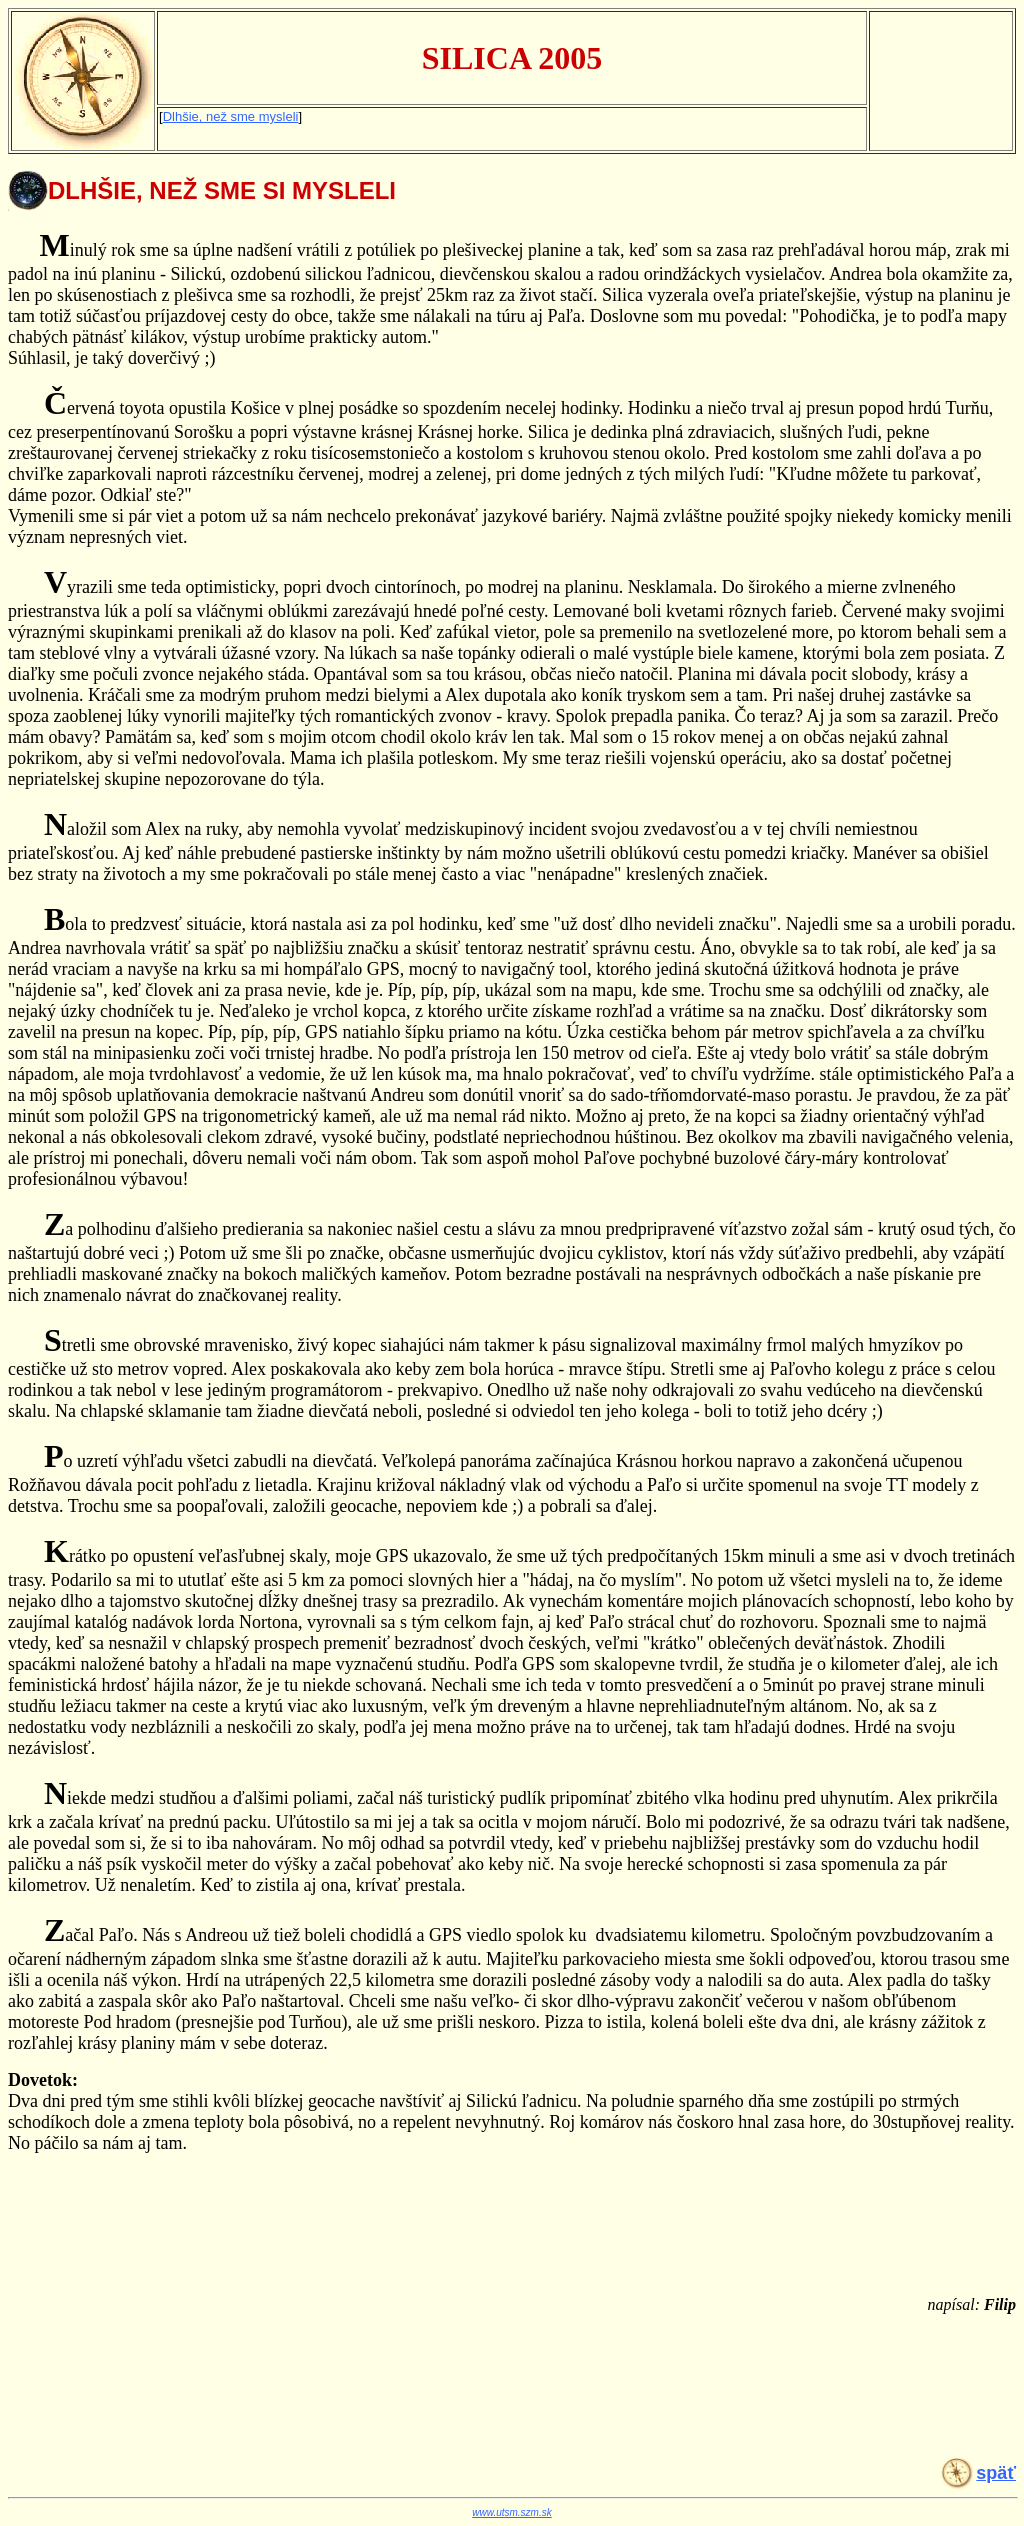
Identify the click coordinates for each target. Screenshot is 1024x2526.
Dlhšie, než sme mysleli (231, 116)
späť (996, 2473)
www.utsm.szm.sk (511, 2512)
